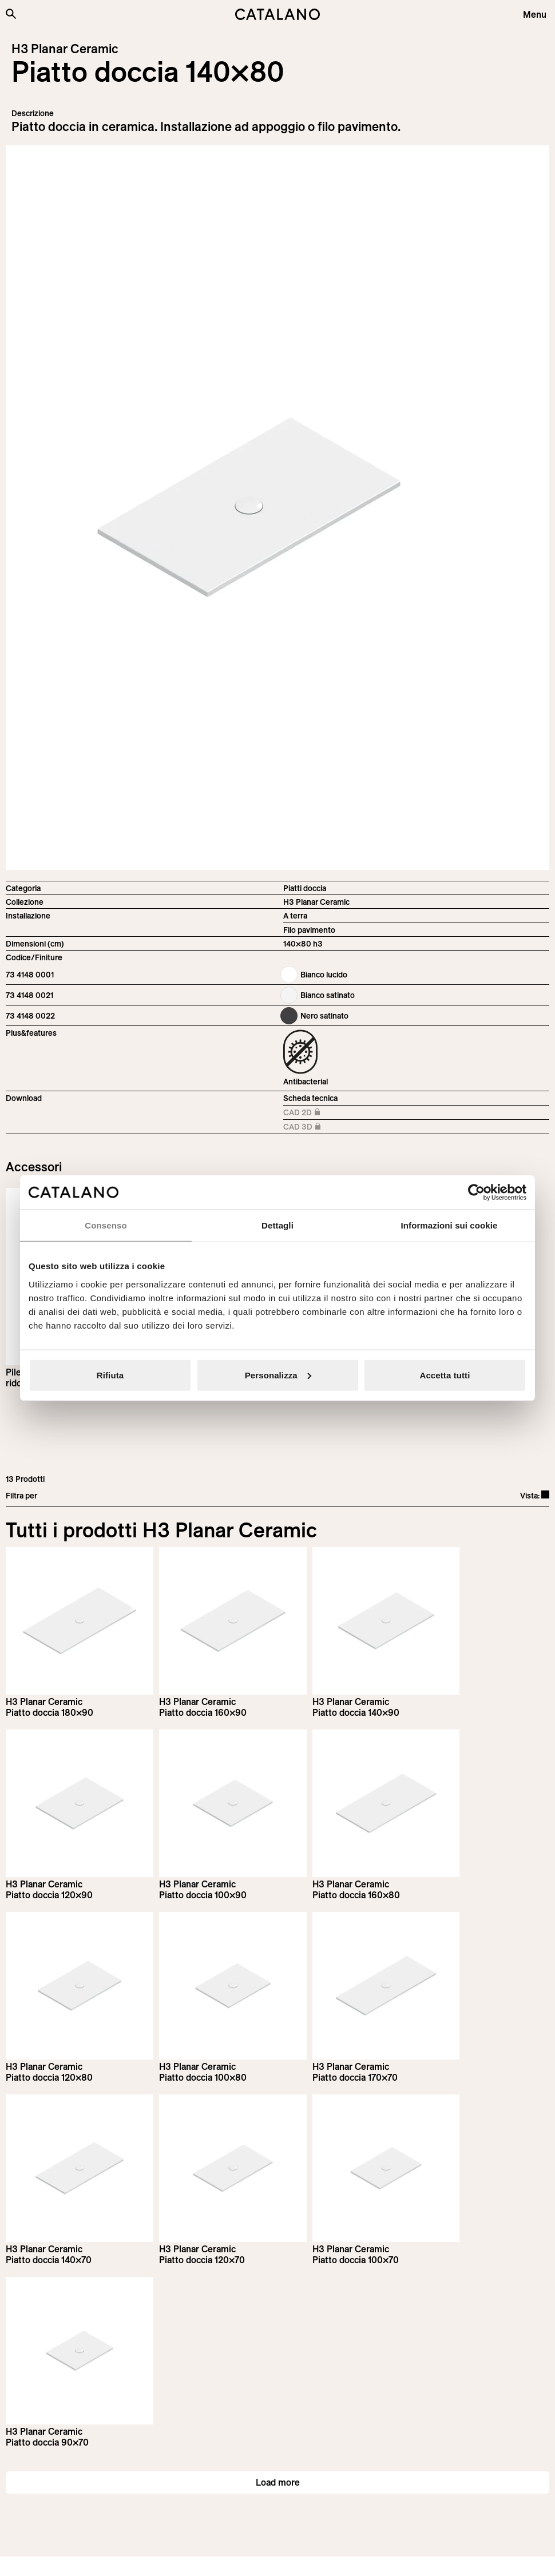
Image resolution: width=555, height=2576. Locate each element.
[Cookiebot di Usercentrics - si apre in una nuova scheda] (476, 1192)
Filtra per (21, 1495)
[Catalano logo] (278, 14)
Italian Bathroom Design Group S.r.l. (293, 2556)
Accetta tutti (445, 1375)
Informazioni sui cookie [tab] (449, 1225)
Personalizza (278, 1375)
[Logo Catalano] (48, 2492)
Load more (278, 2235)
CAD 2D (315, 1113)
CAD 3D (315, 1128)
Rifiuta (110, 1375)
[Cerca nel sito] (11, 14)
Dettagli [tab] (277, 1225)
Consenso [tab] (105, 1225)
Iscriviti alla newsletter (69, 2350)
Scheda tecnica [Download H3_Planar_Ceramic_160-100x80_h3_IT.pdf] (310, 1098)
